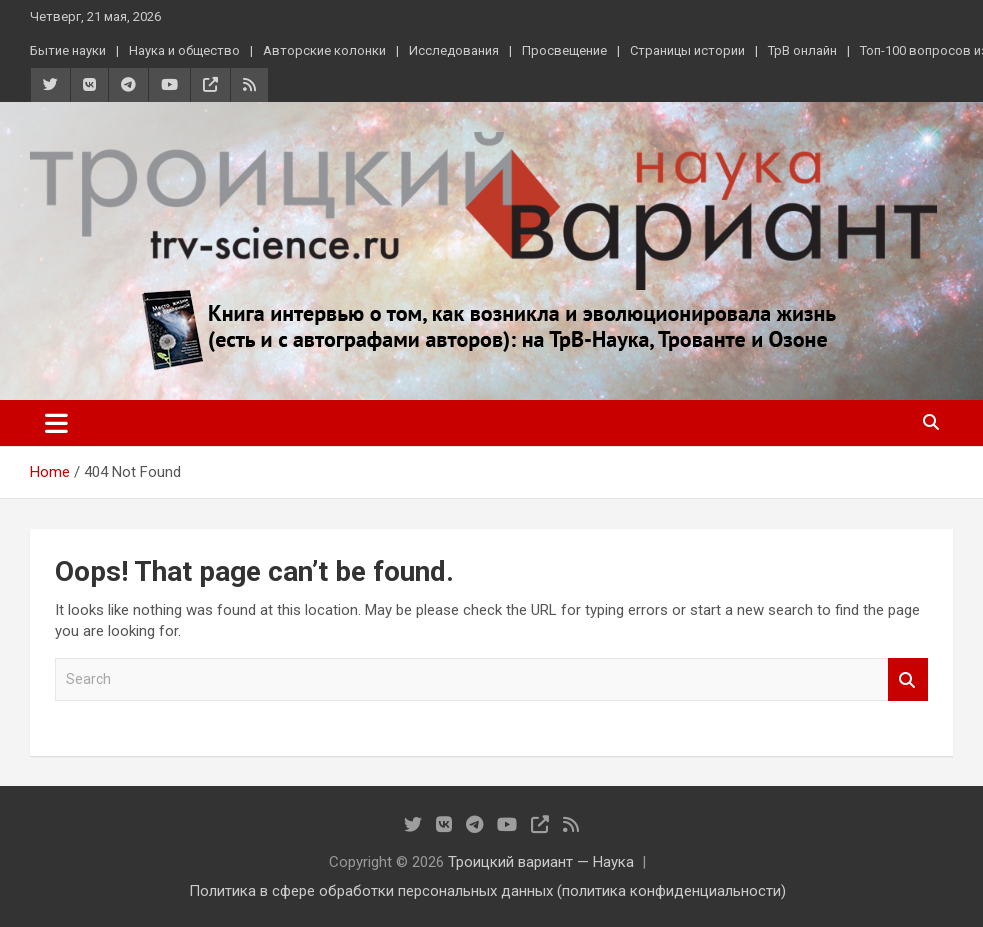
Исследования (454, 50)
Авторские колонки (324, 50)
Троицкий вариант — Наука (541, 862)
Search (908, 679)
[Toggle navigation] (56, 423)
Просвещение (564, 50)
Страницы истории (687, 50)
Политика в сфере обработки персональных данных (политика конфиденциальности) (487, 891)
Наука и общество (184, 50)
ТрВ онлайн (802, 50)
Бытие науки (68, 50)
